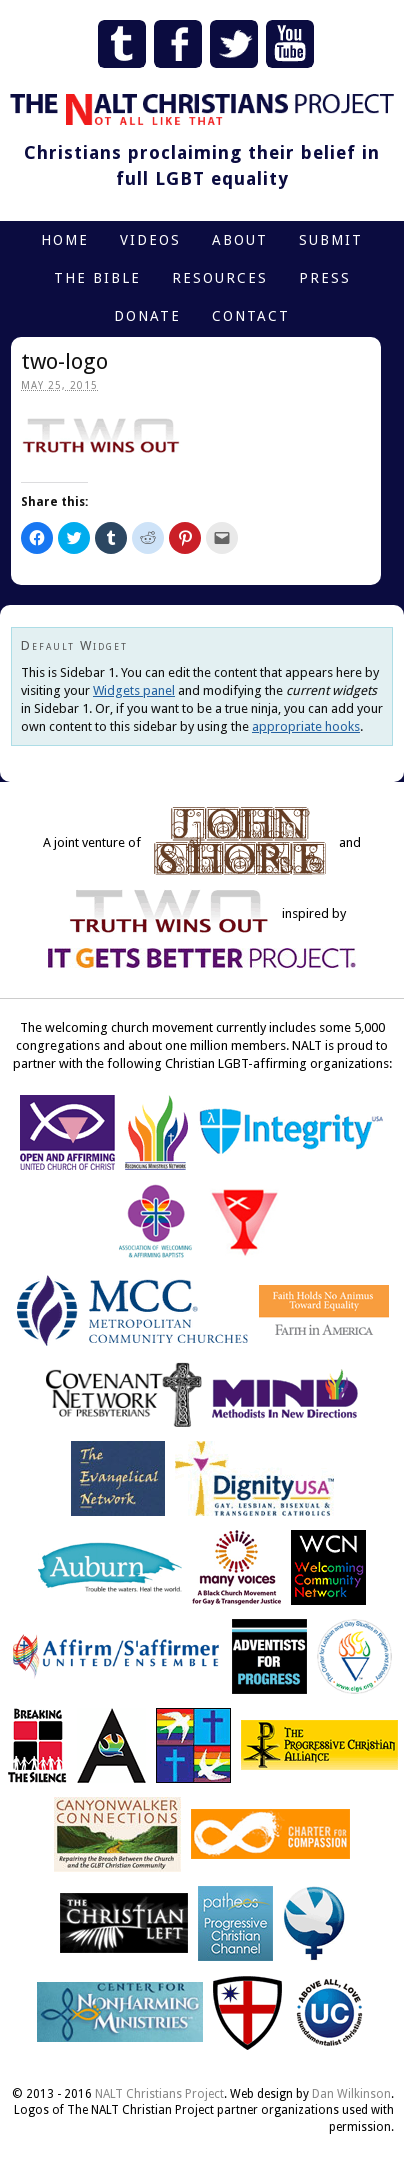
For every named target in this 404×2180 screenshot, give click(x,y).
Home (65, 240)
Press (325, 278)
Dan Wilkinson (351, 2094)
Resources (220, 278)
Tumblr (122, 44)
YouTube (290, 44)
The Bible (97, 278)
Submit (331, 240)
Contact (251, 316)
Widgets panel (134, 690)
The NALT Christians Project (202, 109)
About (240, 240)
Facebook (178, 44)
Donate (147, 316)
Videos (150, 240)
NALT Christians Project (159, 2094)
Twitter (234, 44)
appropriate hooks (306, 726)
